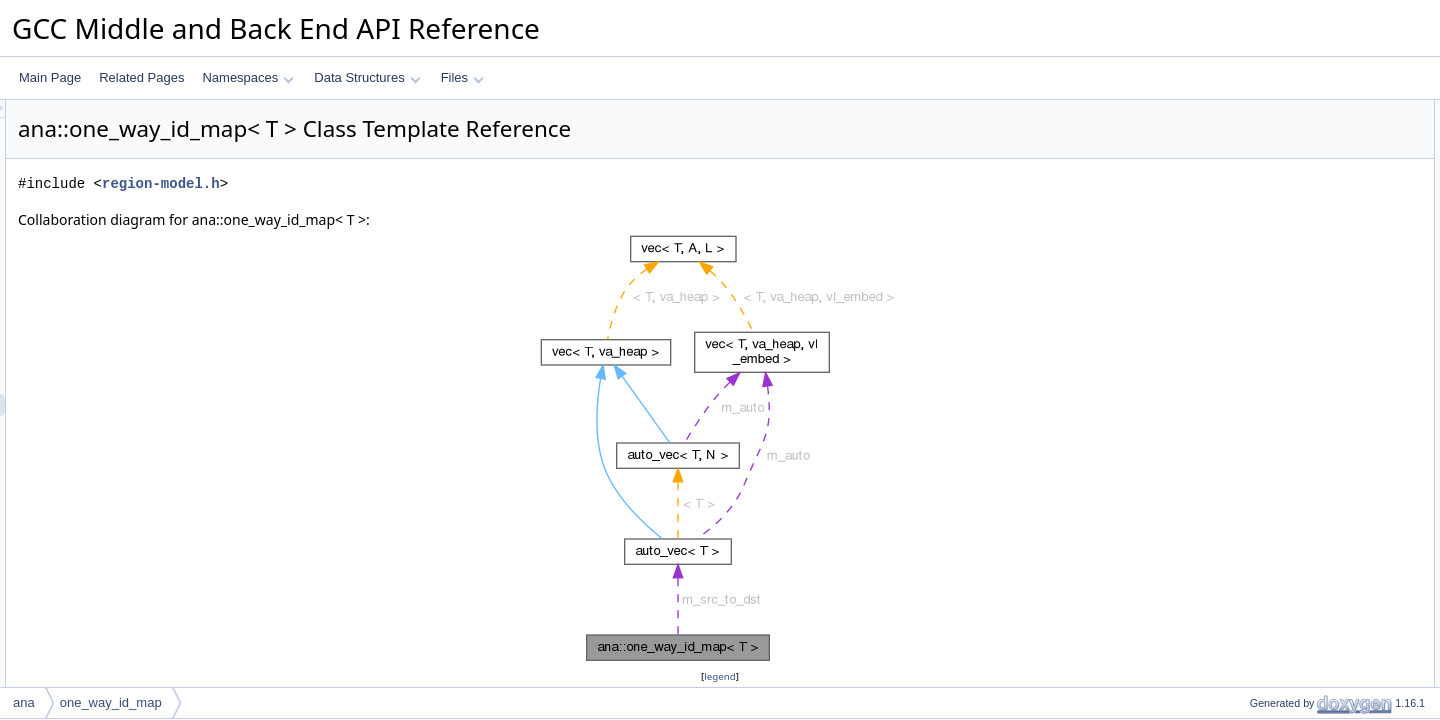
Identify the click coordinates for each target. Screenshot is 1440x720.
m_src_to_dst (1269, 287)
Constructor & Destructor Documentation (1325, 309)
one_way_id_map (1280, 133)
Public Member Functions (1284, 111)
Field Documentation (1272, 485)
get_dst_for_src (1274, 177)
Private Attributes (1262, 265)
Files (462, 77)
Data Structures (367, 77)
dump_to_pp (1266, 199)
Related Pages (141, 77)
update (1251, 243)
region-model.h (411, 183)
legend (723, 676)
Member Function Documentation (1305, 353)
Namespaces (247, 77)
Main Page (50, 77)
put (1241, 155)
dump (1248, 221)
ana (24, 702)
